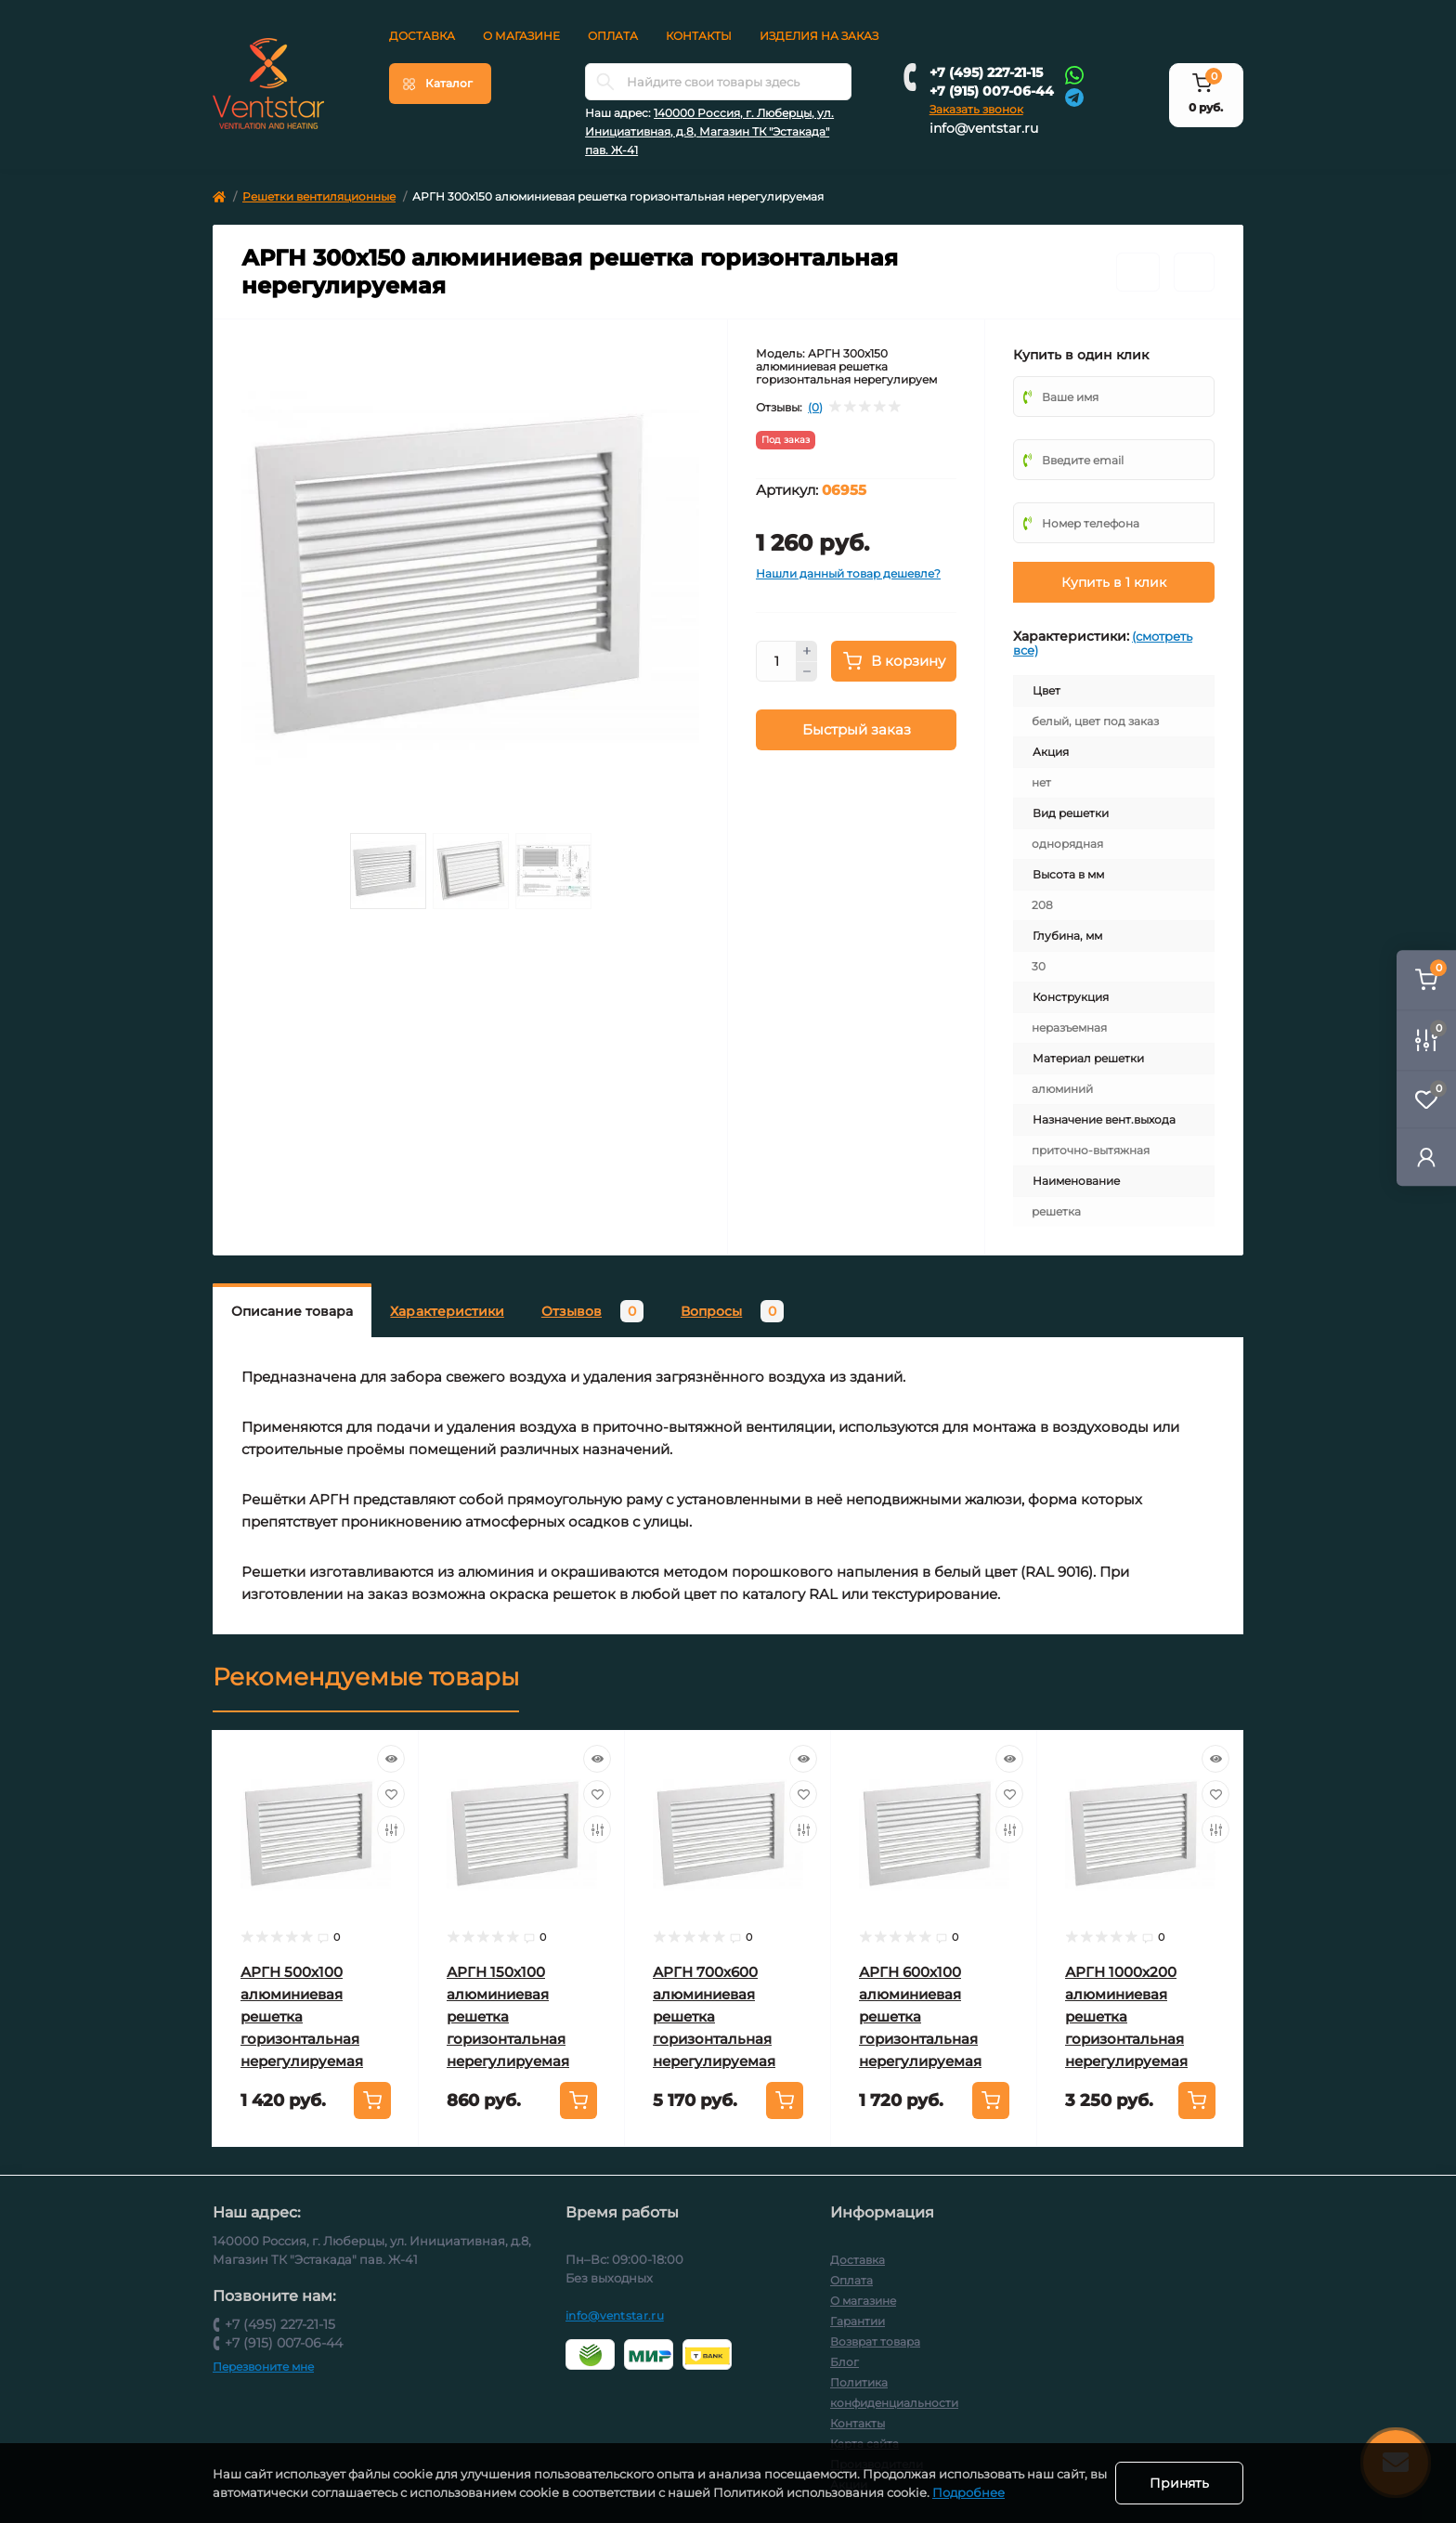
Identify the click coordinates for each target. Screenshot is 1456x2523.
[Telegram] (1074, 96)
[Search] (605, 81)
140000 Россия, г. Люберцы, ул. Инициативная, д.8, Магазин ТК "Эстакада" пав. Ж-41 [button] (709, 131)
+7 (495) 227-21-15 (986, 72)
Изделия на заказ (819, 36)
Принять (1179, 2483)
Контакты (699, 36)
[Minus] (807, 672)
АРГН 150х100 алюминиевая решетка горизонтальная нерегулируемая (508, 2016)
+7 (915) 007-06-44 (992, 91)
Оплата (613, 36)
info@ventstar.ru (984, 128)
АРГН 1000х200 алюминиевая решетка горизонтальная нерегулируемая (1126, 2016)
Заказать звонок (976, 109)
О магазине (521, 36)
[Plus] (807, 651)
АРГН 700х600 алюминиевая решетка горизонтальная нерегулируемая (714, 2016)
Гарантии (857, 2321)
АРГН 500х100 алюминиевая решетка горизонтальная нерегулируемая (301, 2016)
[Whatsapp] (1074, 74)
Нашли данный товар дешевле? (848, 573)
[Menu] (440, 83)
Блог (844, 2362)
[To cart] (372, 2100)
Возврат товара (875, 2341)
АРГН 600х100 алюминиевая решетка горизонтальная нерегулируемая (920, 2016)
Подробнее (988, 2492)
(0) (815, 407)
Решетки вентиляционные (319, 196)
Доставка (422, 36)
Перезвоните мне (263, 2366)
